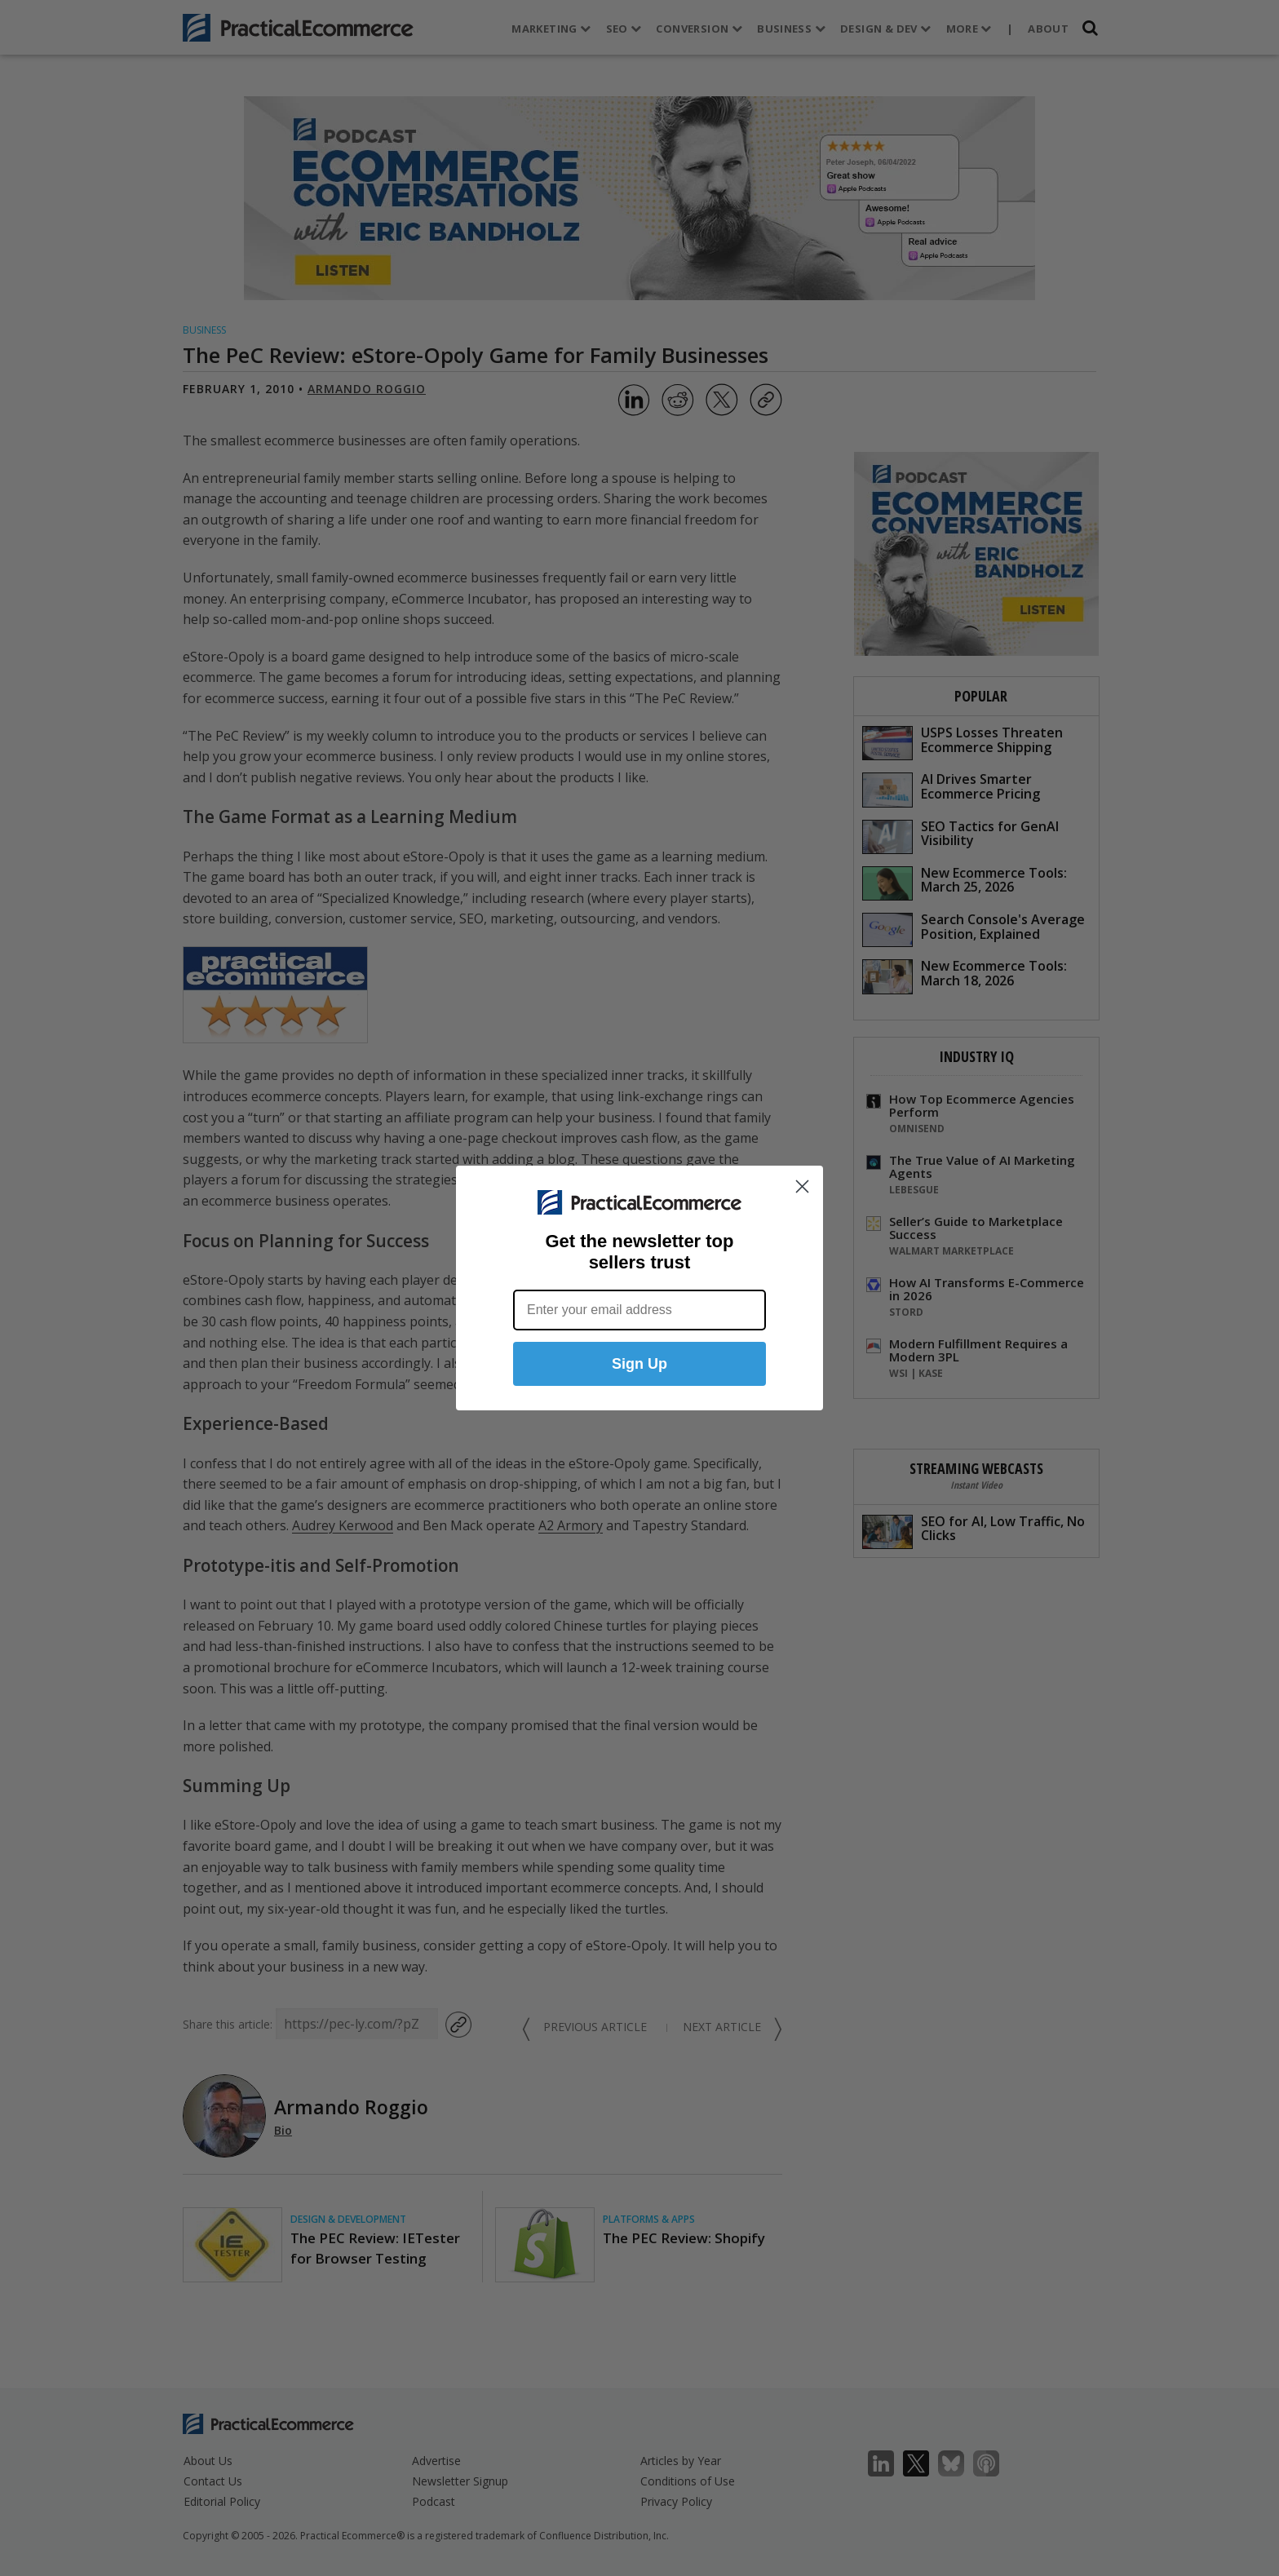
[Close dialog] (802, 1188)
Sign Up (639, 1365)
